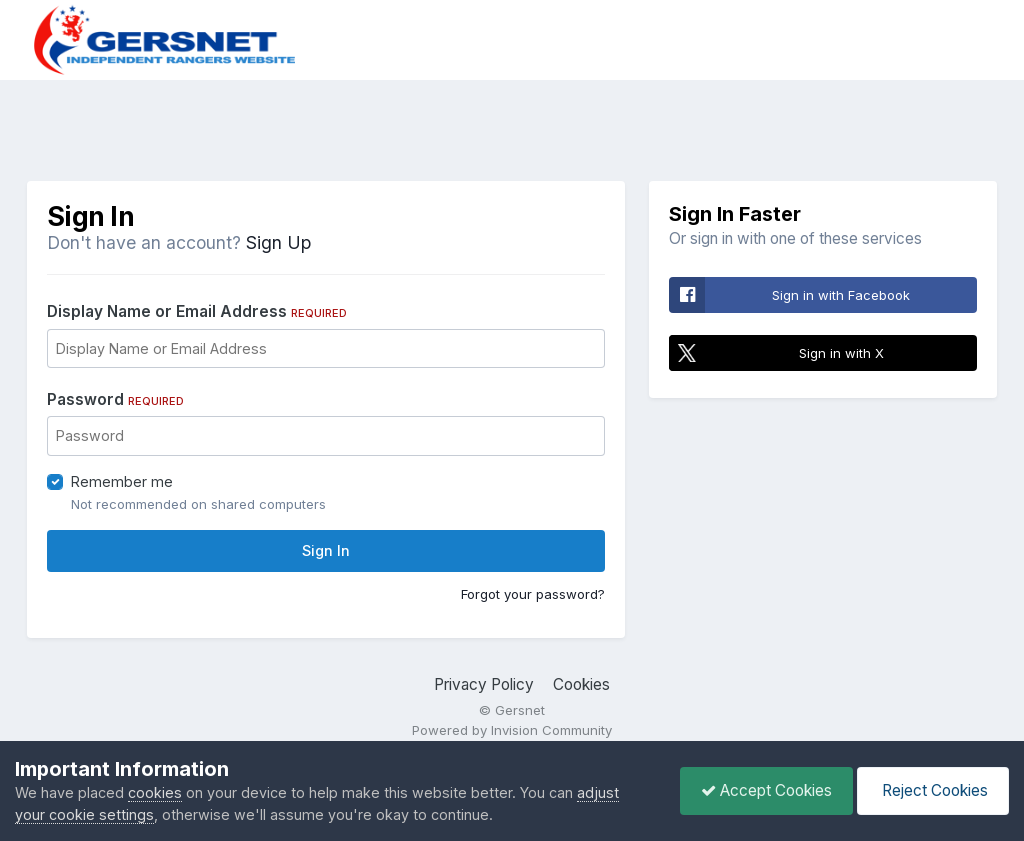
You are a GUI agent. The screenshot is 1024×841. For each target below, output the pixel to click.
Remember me (122, 481)
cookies (155, 792)
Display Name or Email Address (197, 311)
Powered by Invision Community (512, 730)
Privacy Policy (484, 684)
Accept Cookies (766, 790)
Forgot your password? (533, 594)
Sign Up (278, 242)
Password (115, 399)
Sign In (326, 550)
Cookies (581, 684)
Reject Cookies (933, 790)
